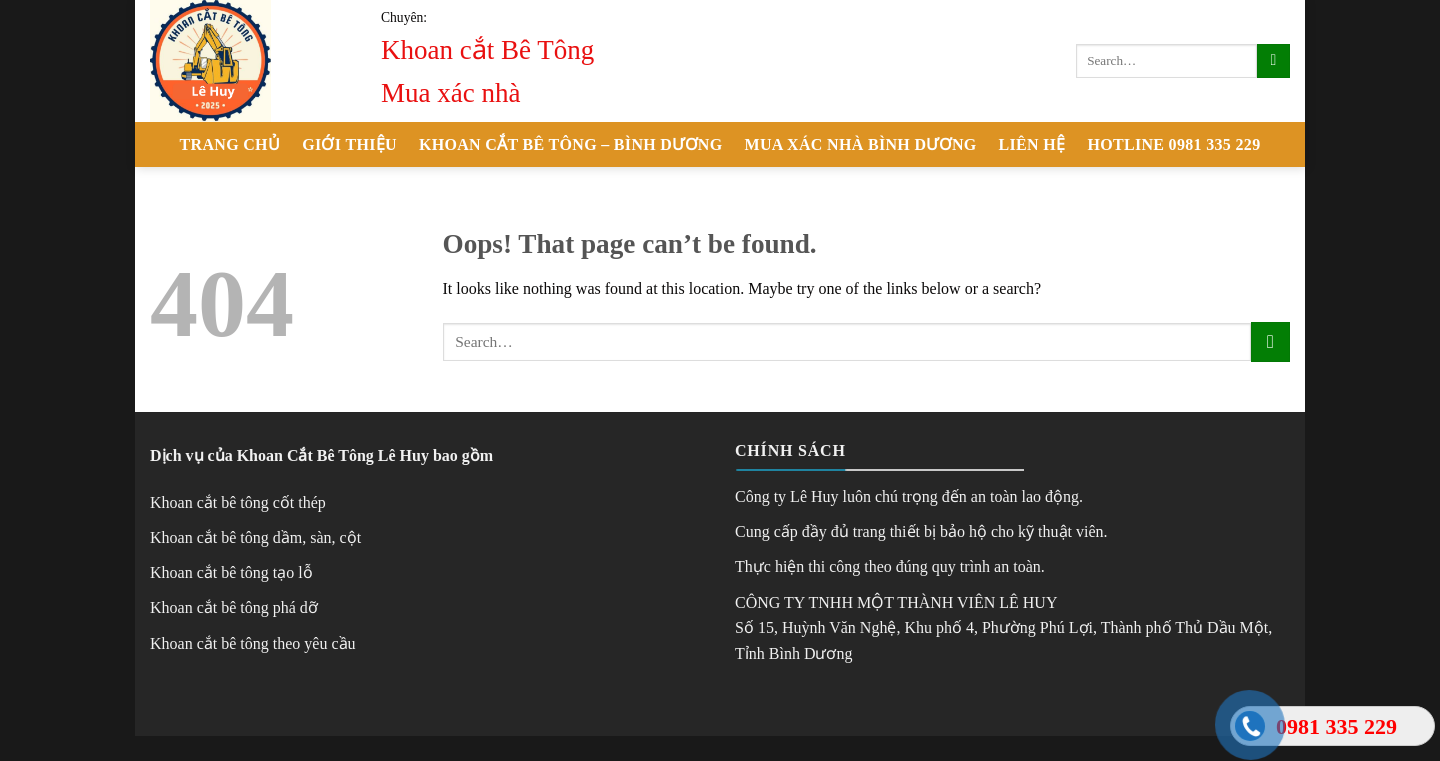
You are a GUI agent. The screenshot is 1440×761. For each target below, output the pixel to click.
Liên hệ (1032, 144)
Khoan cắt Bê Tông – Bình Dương (571, 144)
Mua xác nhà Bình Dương (861, 144)
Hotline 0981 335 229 (1173, 144)
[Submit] (1273, 61)
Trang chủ (230, 144)
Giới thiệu (349, 144)
